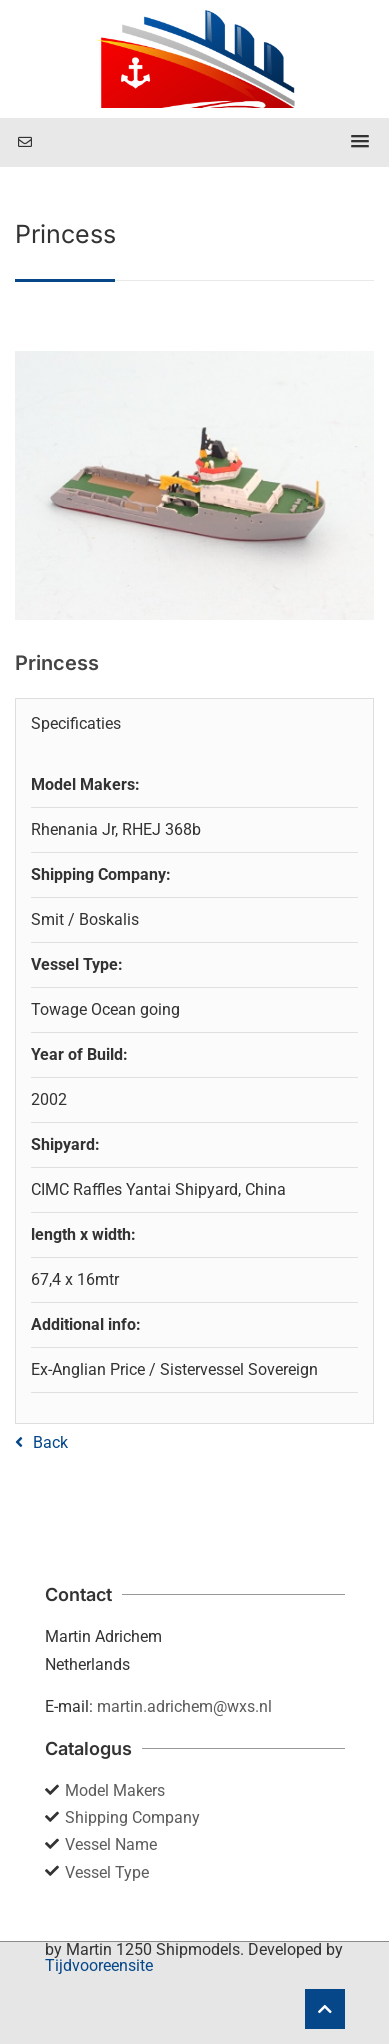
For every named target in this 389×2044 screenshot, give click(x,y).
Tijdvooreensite (99, 1965)
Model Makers (115, 1790)
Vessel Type (107, 1872)
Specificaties (76, 723)
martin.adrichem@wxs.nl (184, 1706)
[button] (360, 142)
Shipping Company (132, 1817)
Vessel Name (111, 1844)
